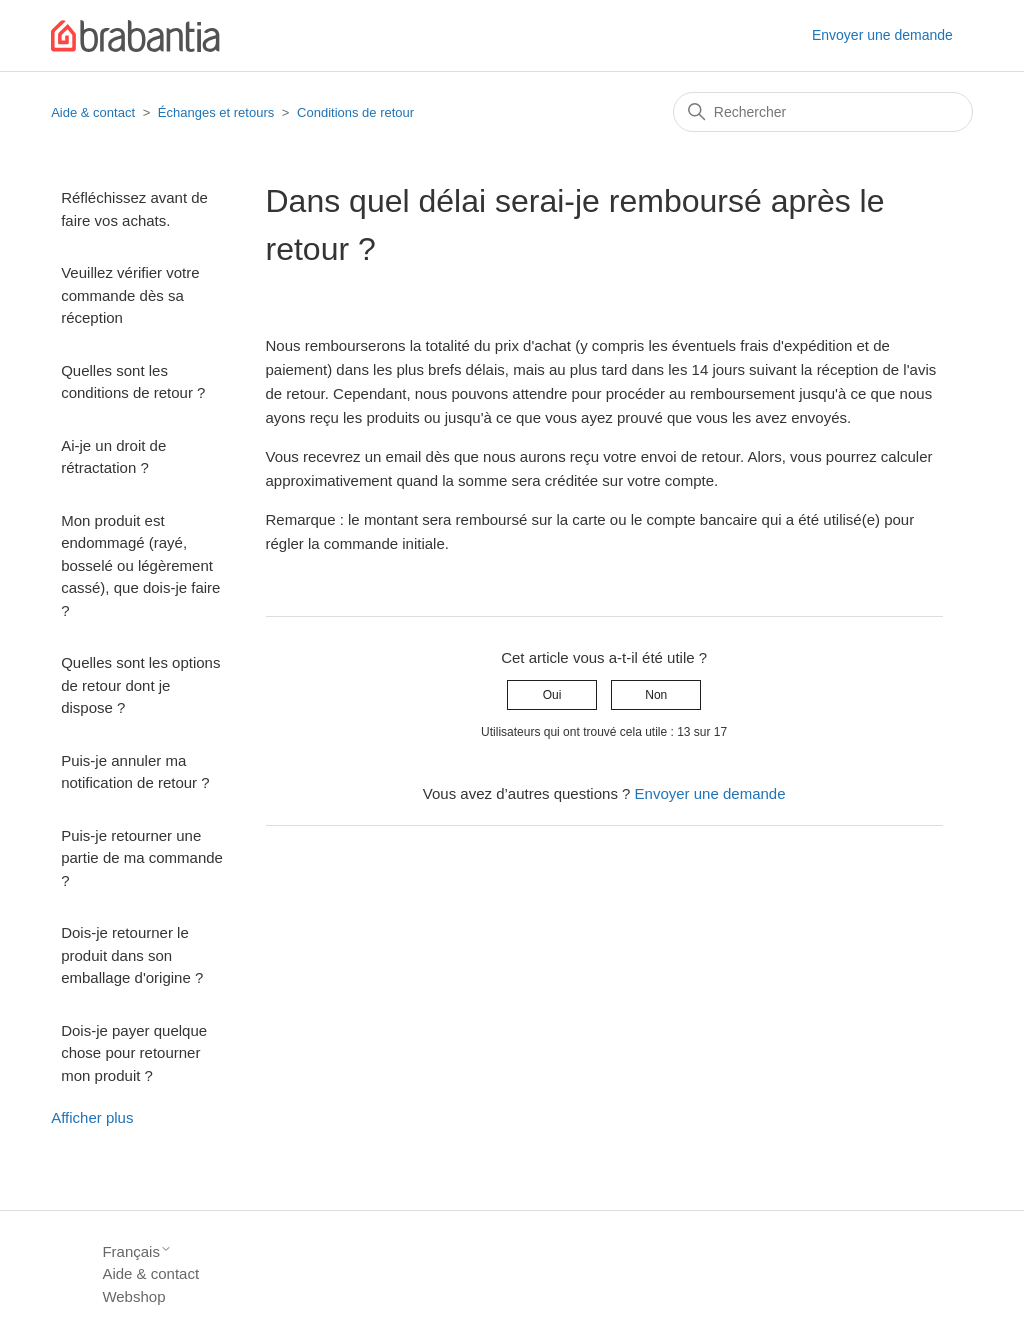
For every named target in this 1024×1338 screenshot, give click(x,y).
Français (137, 1251)
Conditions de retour (355, 112)
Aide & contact (93, 112)
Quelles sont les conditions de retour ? (133, 382)
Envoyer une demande (882, 35)
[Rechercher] (823, 112)
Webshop (133, 1296)
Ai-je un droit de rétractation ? (113, 457)
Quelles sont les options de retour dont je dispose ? (140, 685)
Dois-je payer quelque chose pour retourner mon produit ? (134, 1053)
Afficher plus (92, 1117)
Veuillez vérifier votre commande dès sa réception (130, 295)
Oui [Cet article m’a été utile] (552, 695)
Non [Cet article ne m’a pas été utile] (656, 695)
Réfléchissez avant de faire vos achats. (134, 209)
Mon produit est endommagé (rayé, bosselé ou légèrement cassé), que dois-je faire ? (140, 565)
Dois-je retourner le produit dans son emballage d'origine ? (132, 955)
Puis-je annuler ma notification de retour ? (135, 772)
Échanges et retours (216, 112)
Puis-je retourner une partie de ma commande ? (142, 858)
